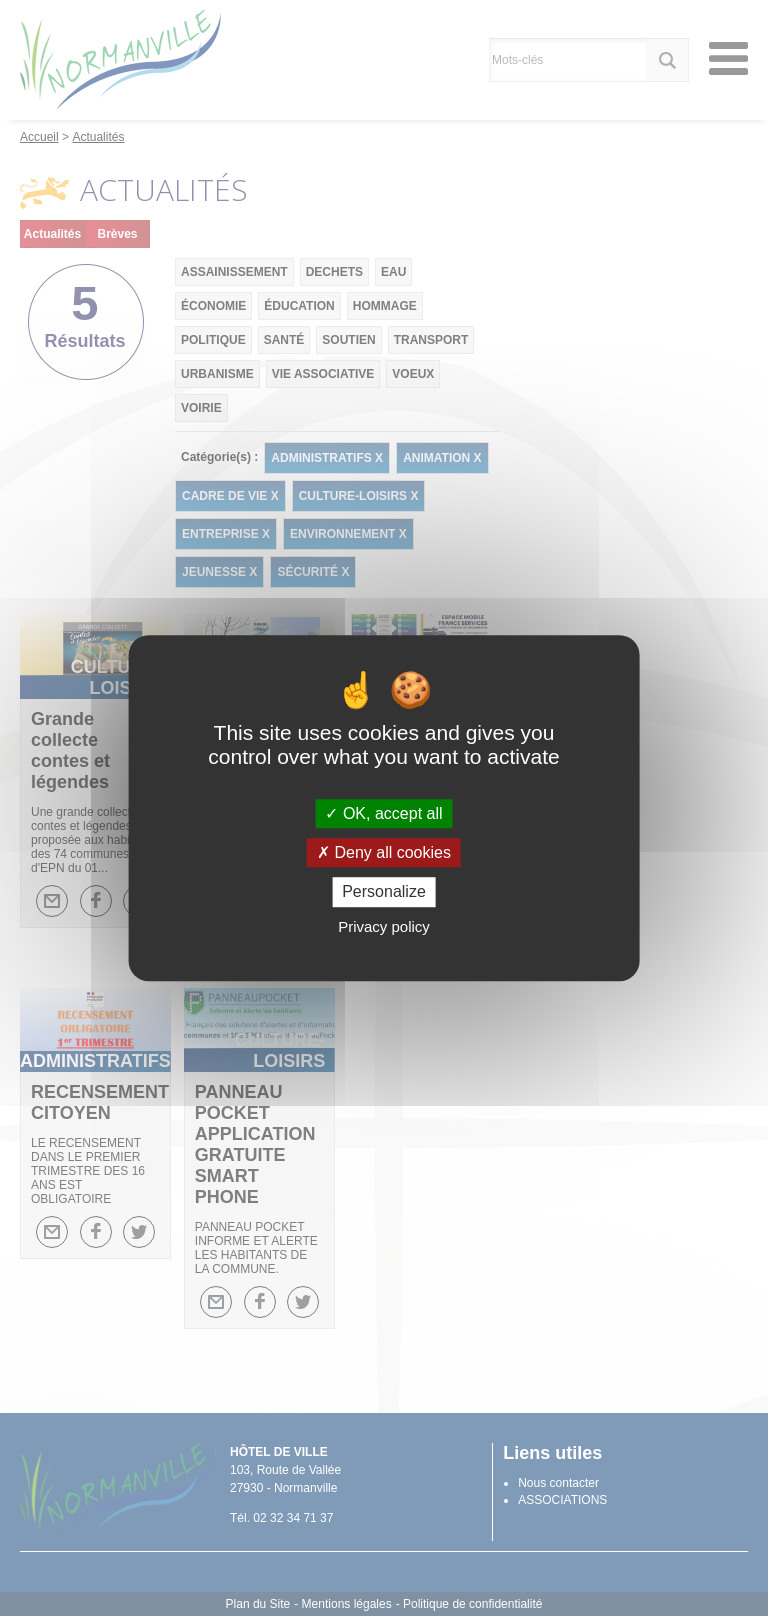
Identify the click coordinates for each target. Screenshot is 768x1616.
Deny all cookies (384, 852)
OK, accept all (383, 813)
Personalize (384, 892)
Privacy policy (384, 926)
